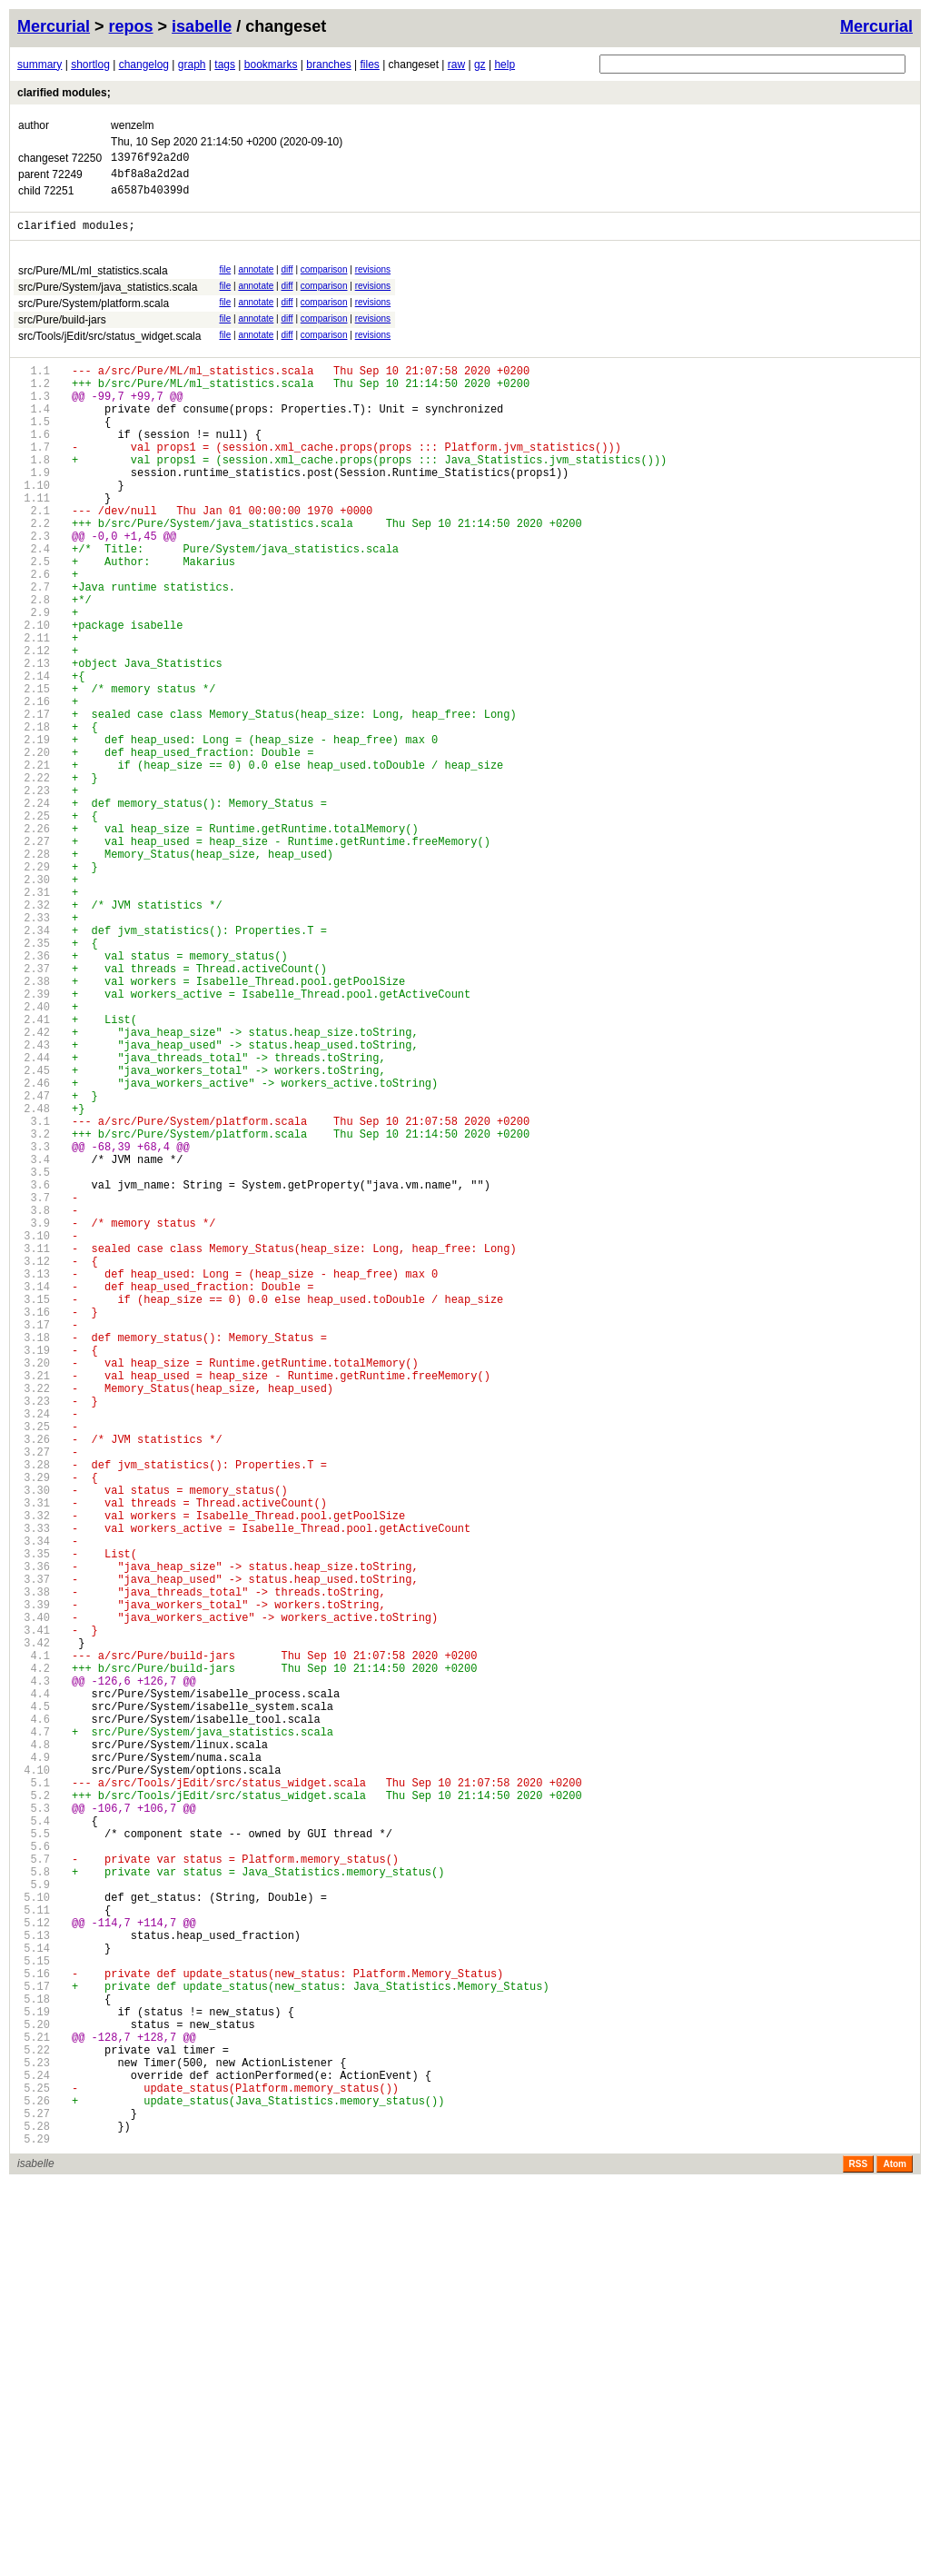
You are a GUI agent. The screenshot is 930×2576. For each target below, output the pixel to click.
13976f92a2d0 (150, 159)
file (225, 280)
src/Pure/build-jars (62, 330)
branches (328, 64)
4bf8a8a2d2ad (150, 178)
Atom (894, 2556)
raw (456, 64)
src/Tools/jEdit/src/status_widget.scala (109, 347)
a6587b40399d (150, 197)
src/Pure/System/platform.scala (93, 314)
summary (39, 64)
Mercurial (876, 26)
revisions (373, 280)
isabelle (202, 26)
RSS (858, 2556)
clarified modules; (64, 92)
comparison (324, 280)
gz (480, 64)
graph (192, 64)
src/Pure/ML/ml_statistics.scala (93, 281)
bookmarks (271, 64)
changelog (144, 64)
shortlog (90, 64)
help (504, 64)
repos (131, 26)
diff (286, 280)
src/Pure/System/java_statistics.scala (107, 298)
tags (224, 64)
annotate (255, 280)
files (369, 64)
